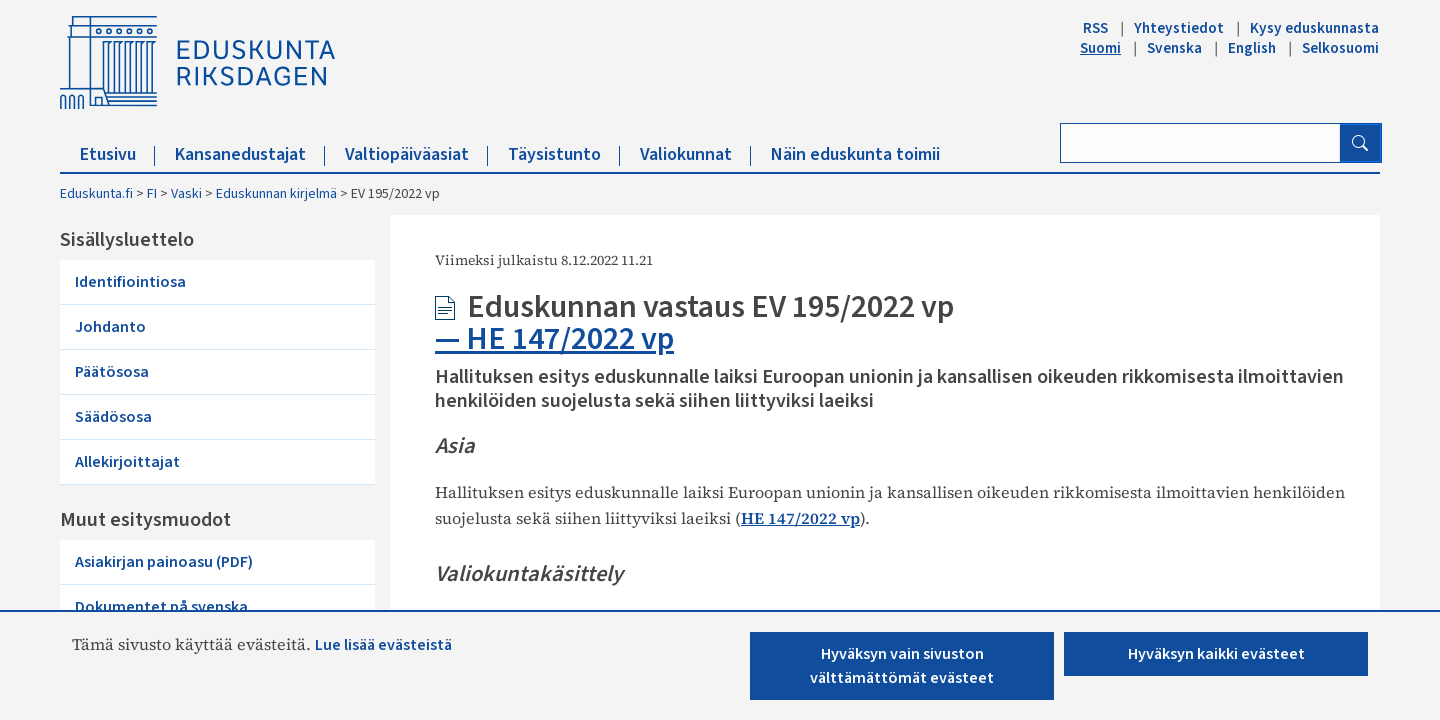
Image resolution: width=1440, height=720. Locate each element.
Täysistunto (564, 154)
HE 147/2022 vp (570, 339)
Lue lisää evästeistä (383, 645)
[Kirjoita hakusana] (1200, 143)
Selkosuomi (1340, 48)
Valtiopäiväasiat (416, 154)
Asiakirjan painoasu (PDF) (164, 562)
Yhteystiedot (1179, 28)
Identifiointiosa (130, 282)
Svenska (1174, 48)
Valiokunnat (695, 154)
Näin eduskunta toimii (855, 154)
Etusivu (117, 154)
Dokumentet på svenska (161, 607)
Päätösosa (112, 372)
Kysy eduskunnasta (1314, 28)
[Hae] (1360, 143)
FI (152, 194)
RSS (1095, 28)
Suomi (1100, 48)
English (1252, 48)
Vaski (186, 194)
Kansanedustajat (250, 154)
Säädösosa (113, 417)
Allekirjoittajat (127, 462)
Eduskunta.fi (96, 194)
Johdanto (110, 327)
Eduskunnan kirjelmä (276, 194)
